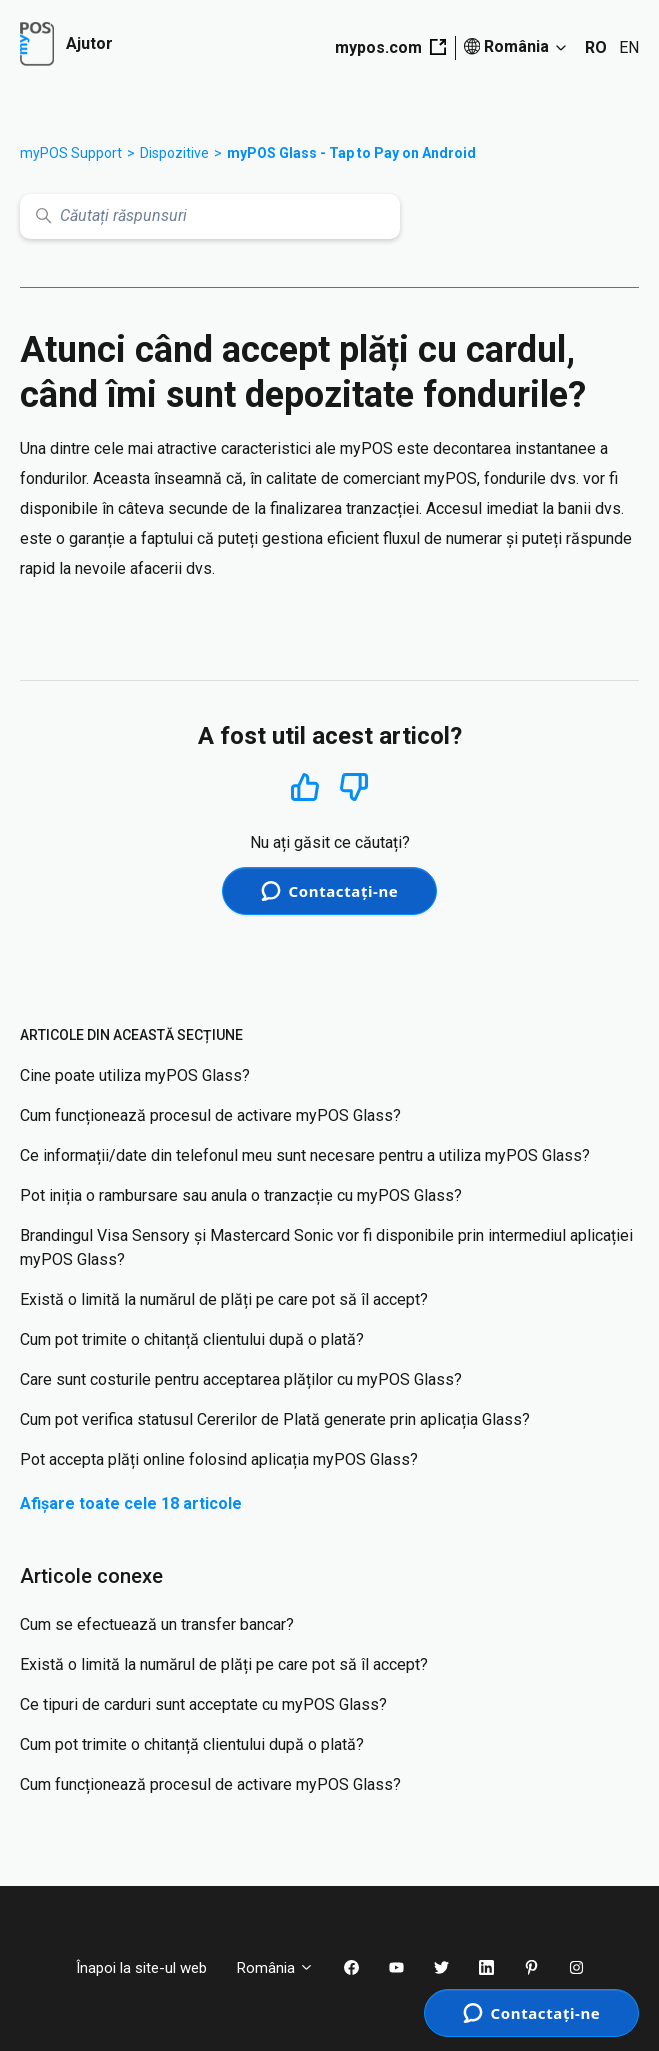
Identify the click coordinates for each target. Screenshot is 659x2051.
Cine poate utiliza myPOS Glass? (135, 1075)
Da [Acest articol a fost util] (304, 786)
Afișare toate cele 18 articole (131, 1503)
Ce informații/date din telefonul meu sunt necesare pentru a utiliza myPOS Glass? (305, 1155)
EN (629, 47)
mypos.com (390, 47)
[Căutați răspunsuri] (210, 216)
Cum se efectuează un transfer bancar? (157, 1624)
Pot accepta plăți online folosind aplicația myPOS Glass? (219, 1459)
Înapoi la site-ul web (141, 1968)
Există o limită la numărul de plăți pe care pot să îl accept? (224, 1299)
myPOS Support (71, 153)
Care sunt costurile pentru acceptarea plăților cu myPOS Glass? (241, 1379)
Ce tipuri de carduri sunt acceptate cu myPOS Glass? (203, 1704)
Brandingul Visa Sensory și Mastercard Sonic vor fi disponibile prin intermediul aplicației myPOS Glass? (326, 1247)
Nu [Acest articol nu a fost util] (354, 787)
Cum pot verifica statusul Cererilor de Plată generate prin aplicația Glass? (275, 1419)
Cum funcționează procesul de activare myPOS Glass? (210, 1115)
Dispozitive (174, 153)
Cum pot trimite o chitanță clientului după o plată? (192, 1339)
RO (596, 47)
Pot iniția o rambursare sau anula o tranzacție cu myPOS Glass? (241, 1195)
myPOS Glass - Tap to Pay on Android (351, 153)
